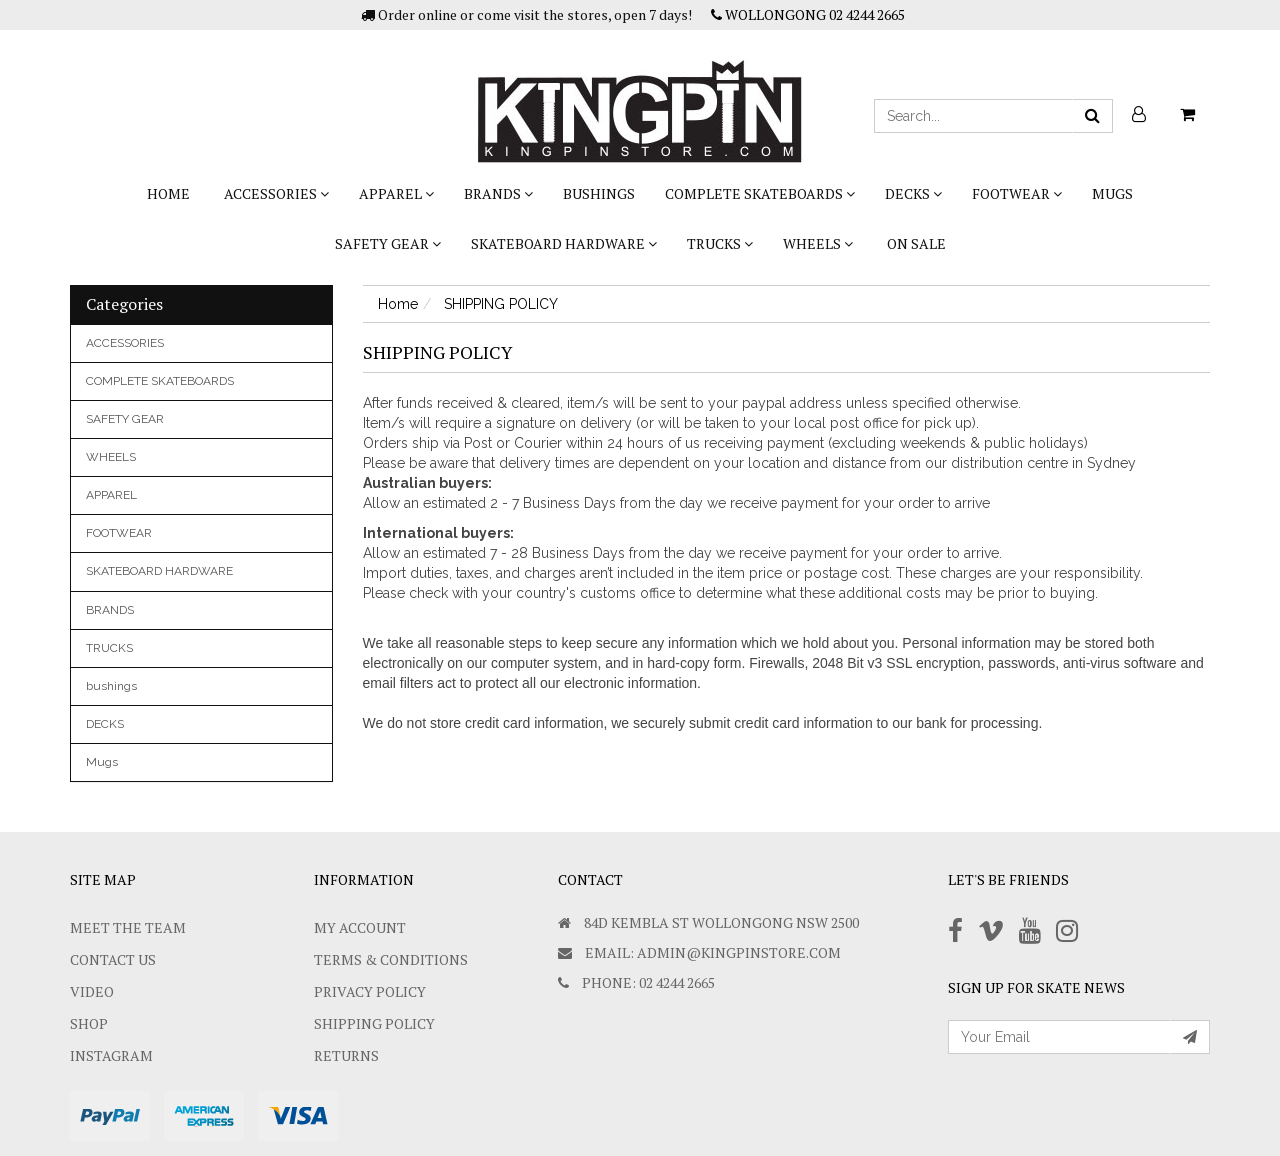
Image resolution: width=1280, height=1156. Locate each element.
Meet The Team (128, 927)
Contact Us (113, 959)
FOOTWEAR (1017, 193)
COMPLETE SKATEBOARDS (760, 193)
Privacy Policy (370, 991)
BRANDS (498, 193)
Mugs (1112, 193)
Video (92, 991)
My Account (360, 927)
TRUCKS (720, 243)
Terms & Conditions (391, 959)
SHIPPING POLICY (374, 1023)
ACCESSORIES (276, 193)
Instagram (111, 1055)
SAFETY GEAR (388, 243)
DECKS (913, 193)
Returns (346, 1055)
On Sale (916, 243)
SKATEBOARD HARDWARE (564, 243)
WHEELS (818, 243)
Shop (89, 1023)
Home (168, 193)
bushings (599, 193)
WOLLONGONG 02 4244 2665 (808, 14)
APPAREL (396, 193)
